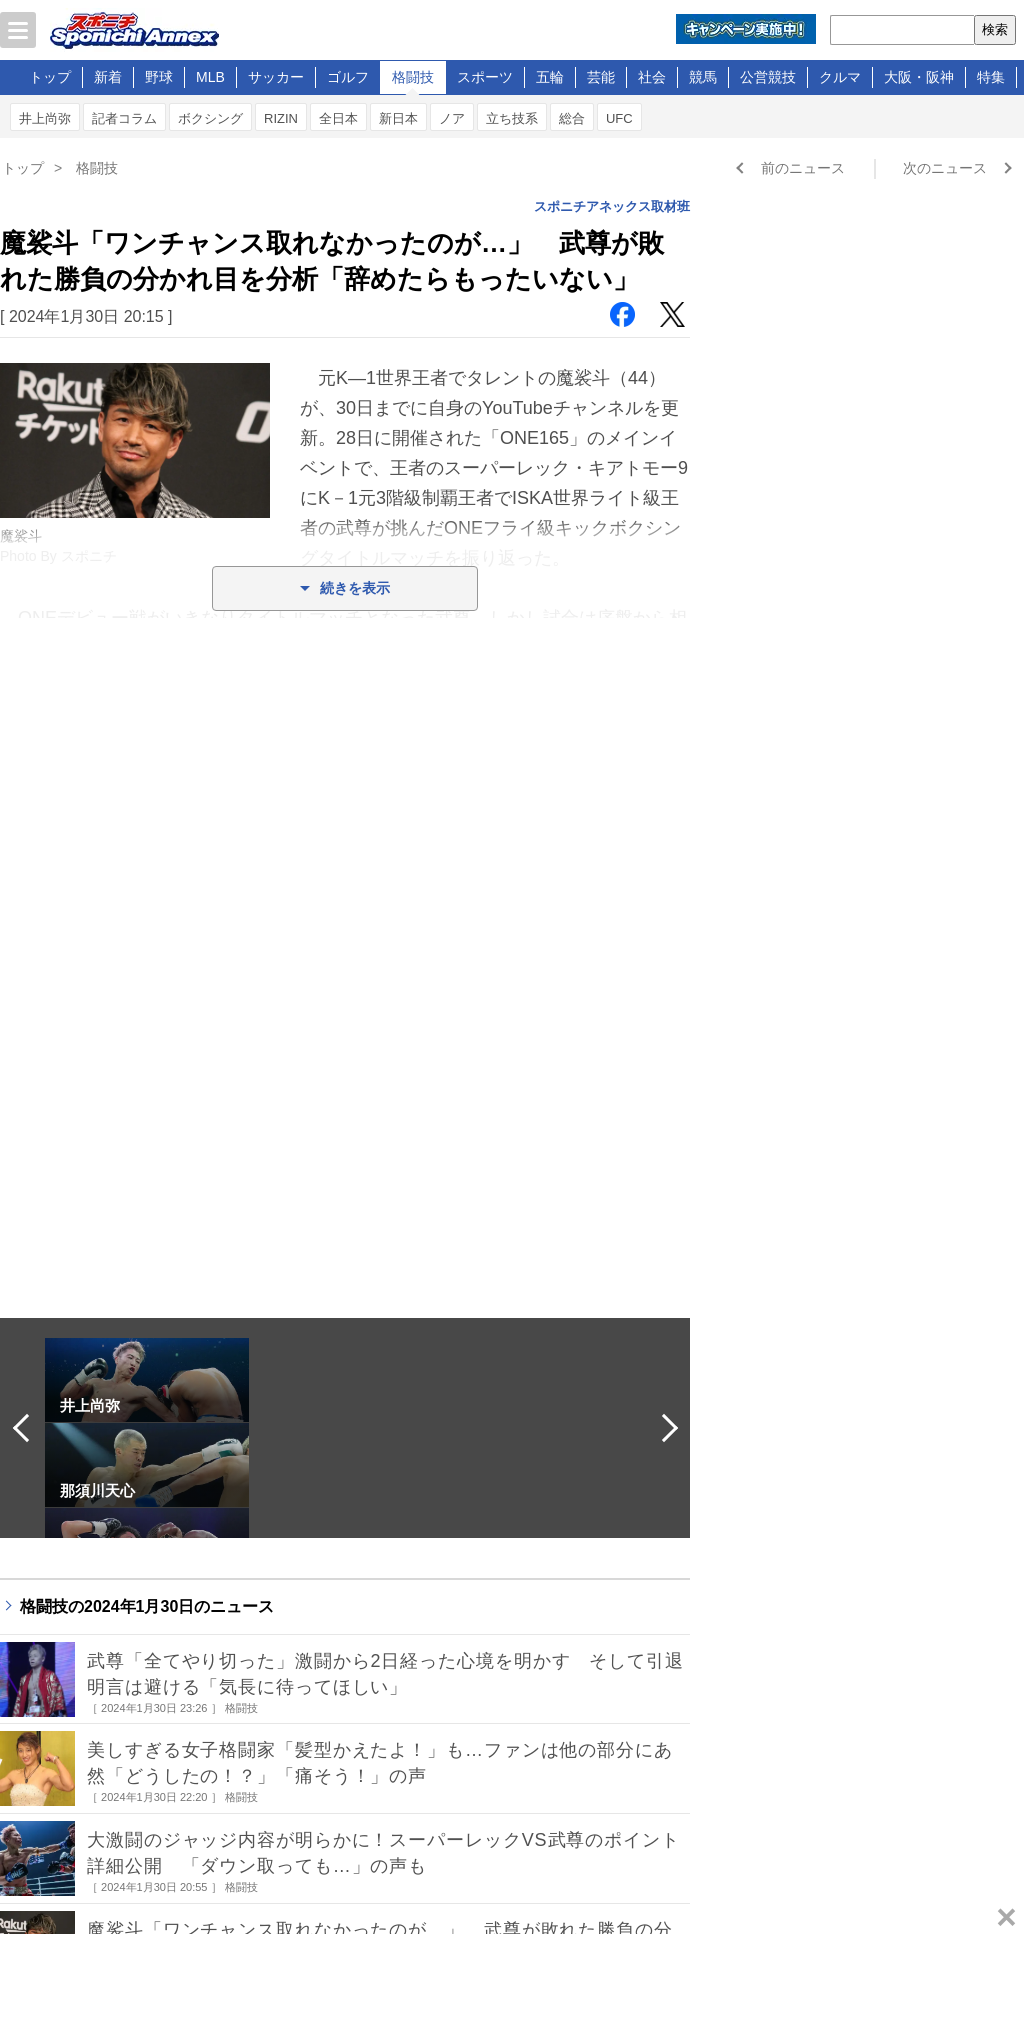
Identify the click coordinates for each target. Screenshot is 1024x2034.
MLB (210, 77)
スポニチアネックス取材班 (612, 206)
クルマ (840, 77)
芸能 (601, 77)
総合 (572, 118)
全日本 (338, 118)
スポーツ (485, 77)
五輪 (550, 77)
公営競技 (768, 77)
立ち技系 (512, 118)
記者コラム (124, 118)
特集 (991, 77)
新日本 (398, 118)
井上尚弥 (45, 118)
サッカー (276, 77)
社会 (652, 77)
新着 (108, 77)
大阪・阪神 (919, 77)
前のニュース (803, 168)
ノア (452, 118)
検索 (995, 29)
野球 (159, 77)
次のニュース (945, 168)
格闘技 (413, 77)
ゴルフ (348, 77)
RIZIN (281, 118)
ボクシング (210, 118)
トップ (50, 77)
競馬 (703, 77)
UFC (619, 118)
